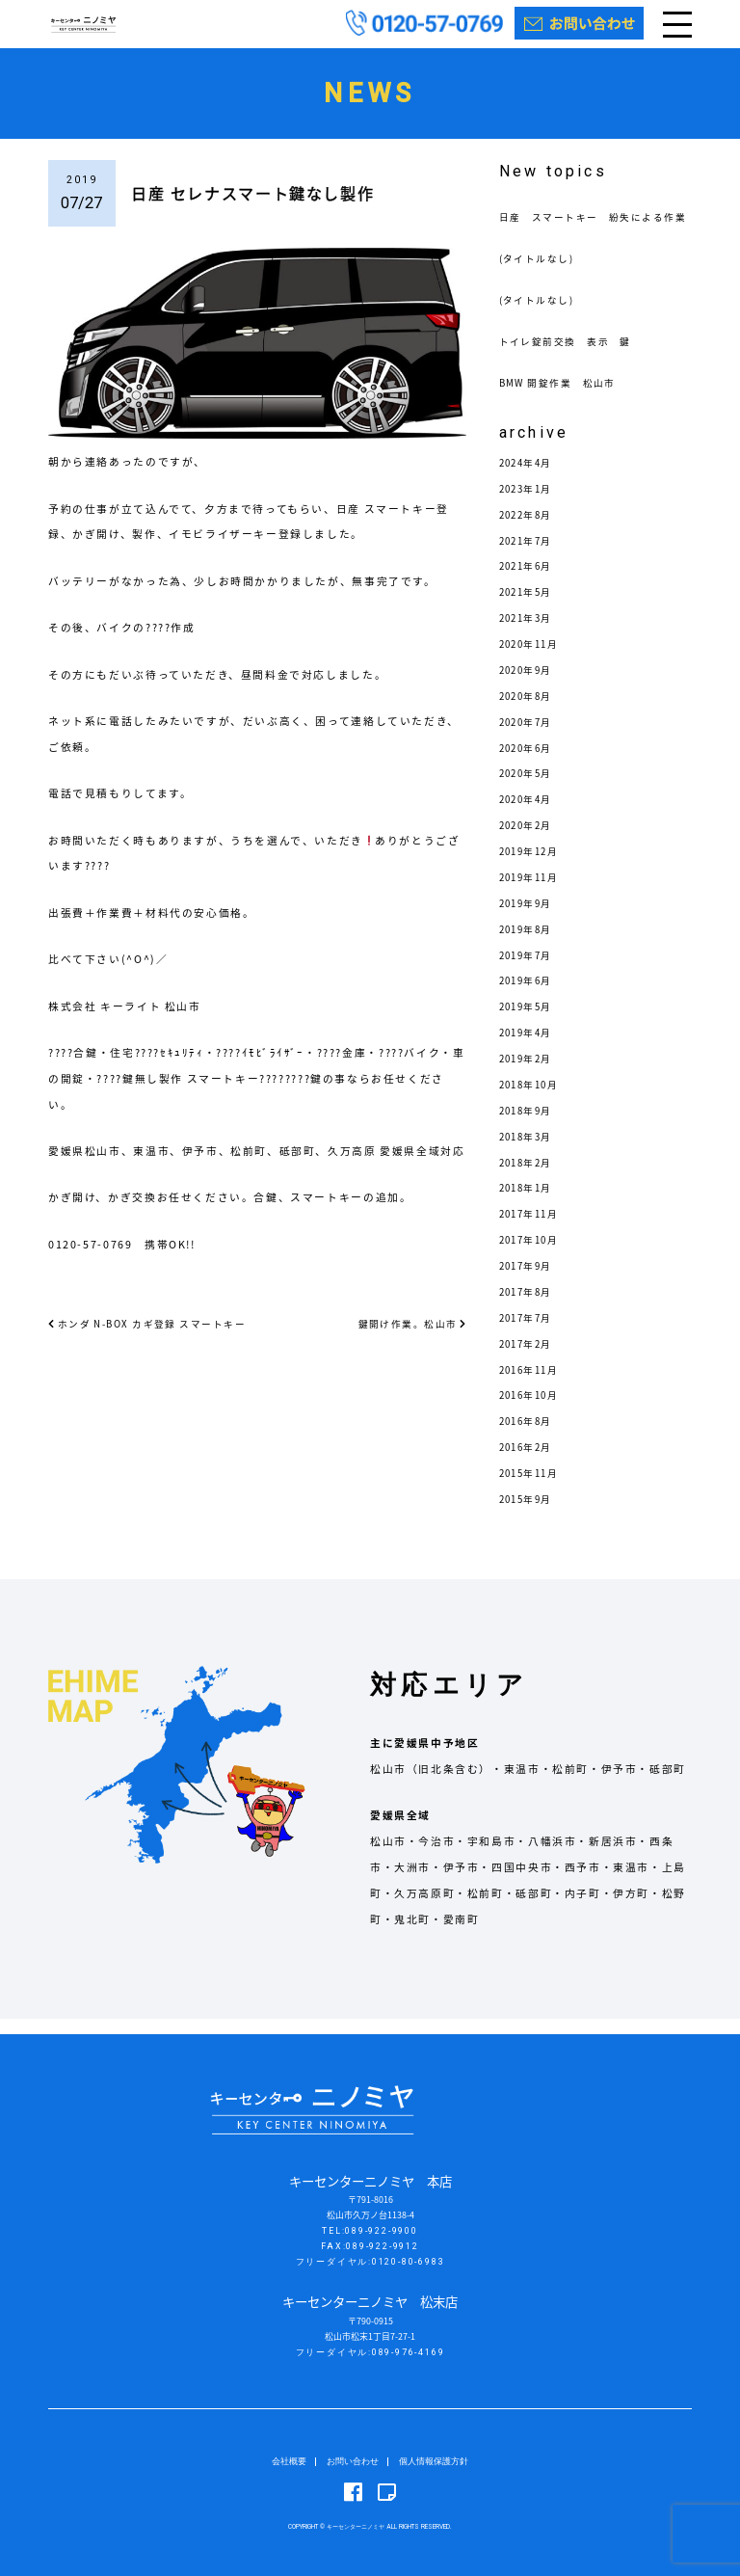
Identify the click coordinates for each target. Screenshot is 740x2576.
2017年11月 (533, 1228)
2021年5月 (529, 607)
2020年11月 (533, 659)
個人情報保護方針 (433, 2461)
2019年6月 (529, 996)
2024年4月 (529, 477)
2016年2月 (529, 1462)
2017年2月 (529, 1359)
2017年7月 (529, 1333)
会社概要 (289, 2461)
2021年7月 (529, 556)
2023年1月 (529, 503)
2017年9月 (529, 1281)
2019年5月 (529, 1021)
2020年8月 (529, 711)
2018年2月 (529, 1177)
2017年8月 (529, 1307)
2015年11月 (533, 1488)
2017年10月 (533, 1255)
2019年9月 (529, 918)
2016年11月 (533, 1385)
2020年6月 (529, 763)
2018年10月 (533, 1099)
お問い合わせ (353, 2461)
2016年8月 (529, 1436)
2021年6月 (529, 582)
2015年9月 (529, 1514)
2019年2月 (529, 1073)
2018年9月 (529, 1125)
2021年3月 (529, 633)
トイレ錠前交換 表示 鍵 (572, 356)
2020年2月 (529, 840)
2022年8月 (529, 530)
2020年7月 (529, 737)
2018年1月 (529, 1203)
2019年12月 (533, 866)
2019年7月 (529, 970)
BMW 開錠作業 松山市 (563, 397)
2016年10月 (533, 1411)
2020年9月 (529, 685)
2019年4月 (529, 1047)
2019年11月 (533, 892)
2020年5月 (529, 789)
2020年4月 (529, 814)
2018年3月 (529, 1151)
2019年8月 (529, 944)
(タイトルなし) (541, 273)
